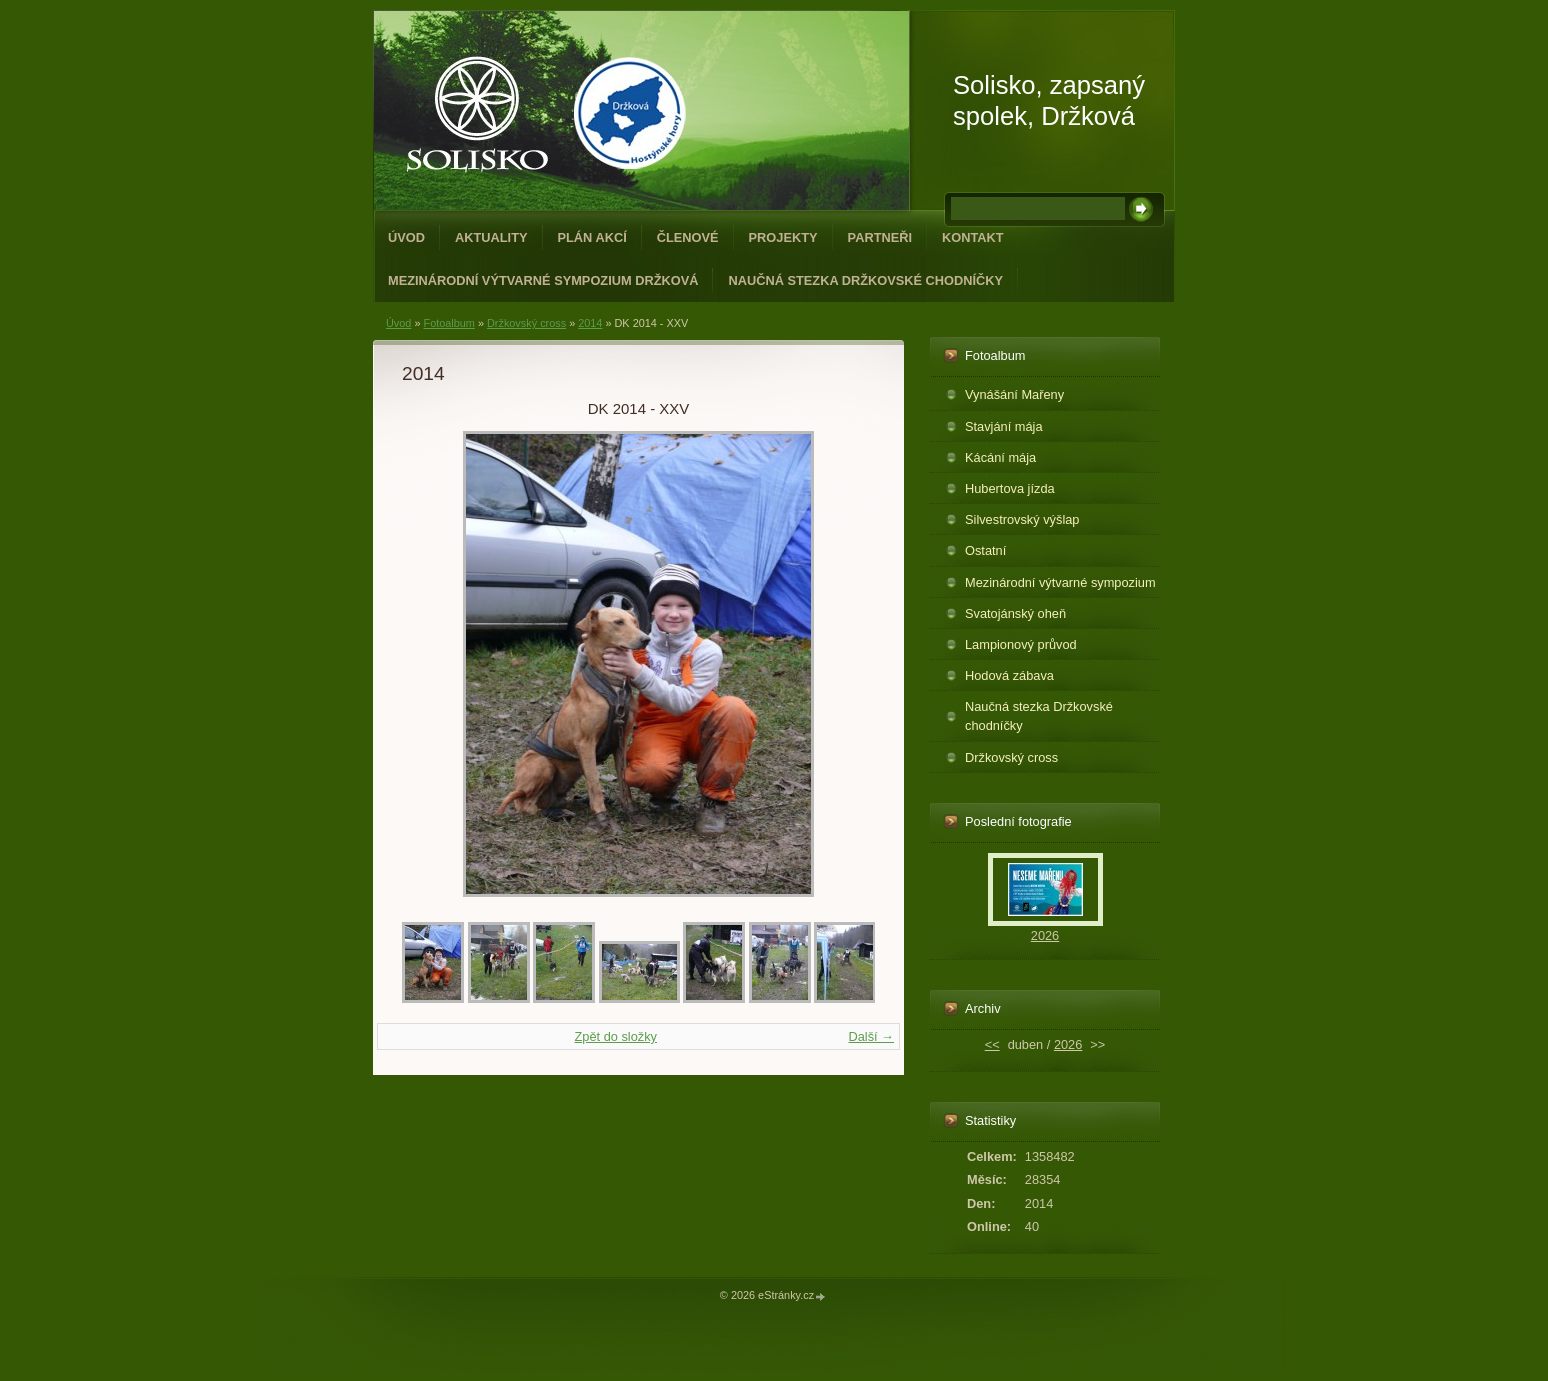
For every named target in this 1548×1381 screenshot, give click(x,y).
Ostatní (985, 550)
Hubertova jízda (1010, 488)
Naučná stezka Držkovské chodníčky (865, 280)
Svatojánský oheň (1015, 613)
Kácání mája (1000, 457)
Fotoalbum (448, 323)
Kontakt (973, 237)
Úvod (406, 237)
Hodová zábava (1009, 675)
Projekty (783, 237)
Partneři (880, 237)
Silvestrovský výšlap (1022, 519)
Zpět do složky (615, 1036)
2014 (590, 323)
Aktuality (491, 237)
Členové (688, 237)
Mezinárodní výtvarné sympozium (1060, 582)
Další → (871, 1036)
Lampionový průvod (1021, 644)
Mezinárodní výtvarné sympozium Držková (543, 280)
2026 (1045, 935)
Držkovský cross (526, 323)
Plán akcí (592, 237)
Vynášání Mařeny (1014, 394)
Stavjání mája (1004, 426)
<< (992, 1044)
